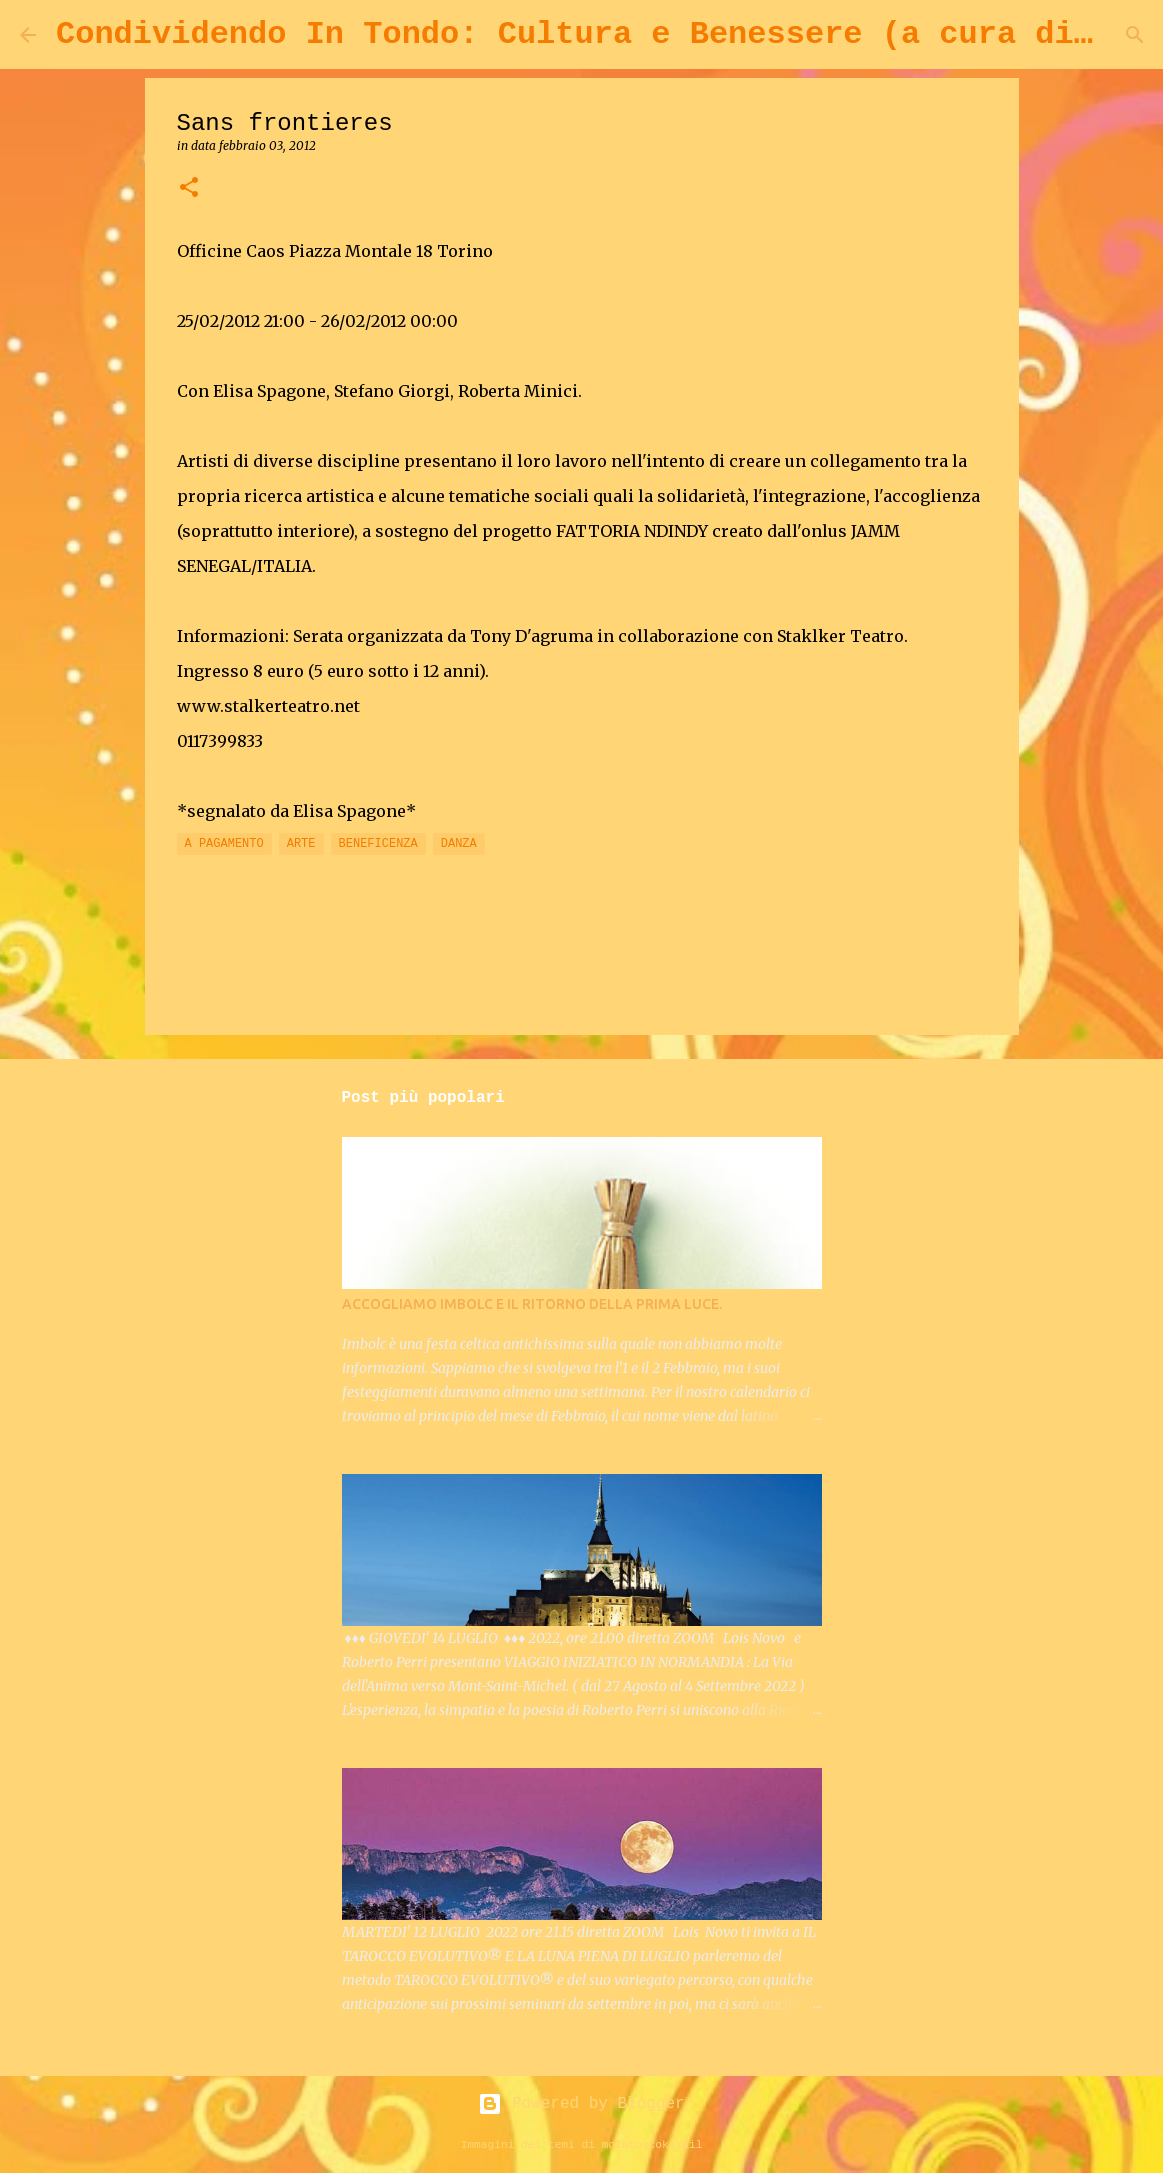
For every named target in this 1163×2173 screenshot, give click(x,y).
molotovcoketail (652, 2145)
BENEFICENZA (378, 844)
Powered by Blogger (581, 2104)
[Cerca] (1135, 35)
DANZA (459, 844)
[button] (189, 188)
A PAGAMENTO (224, 844)
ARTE (301, 844)
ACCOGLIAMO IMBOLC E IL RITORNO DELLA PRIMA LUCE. (532, 1304)
